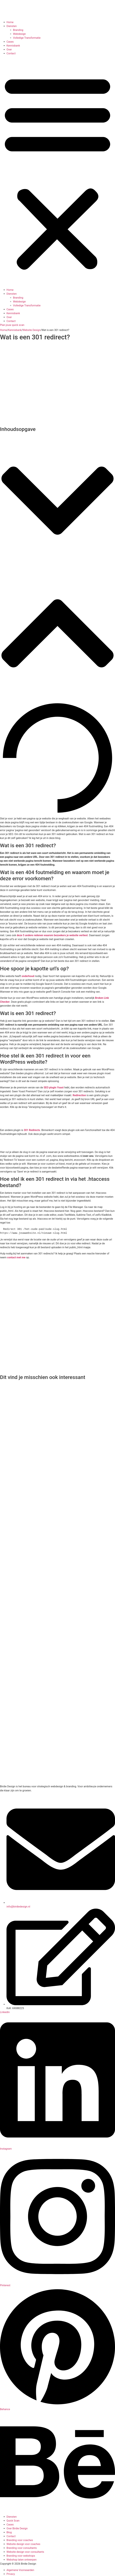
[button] (57, 171)
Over (9, 49)
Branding (18, 30)
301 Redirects (32, 1130)
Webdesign (19, 33)
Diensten (11, 26)
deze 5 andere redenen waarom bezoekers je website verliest (52, 935)
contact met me (16, 1257)
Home (9, 22)
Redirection (79, 1095)
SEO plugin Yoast (54, 1087)
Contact (11, 53)
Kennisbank (13, 45)
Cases (10, 41)
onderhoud (28, 976)
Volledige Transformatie (27, 37)
